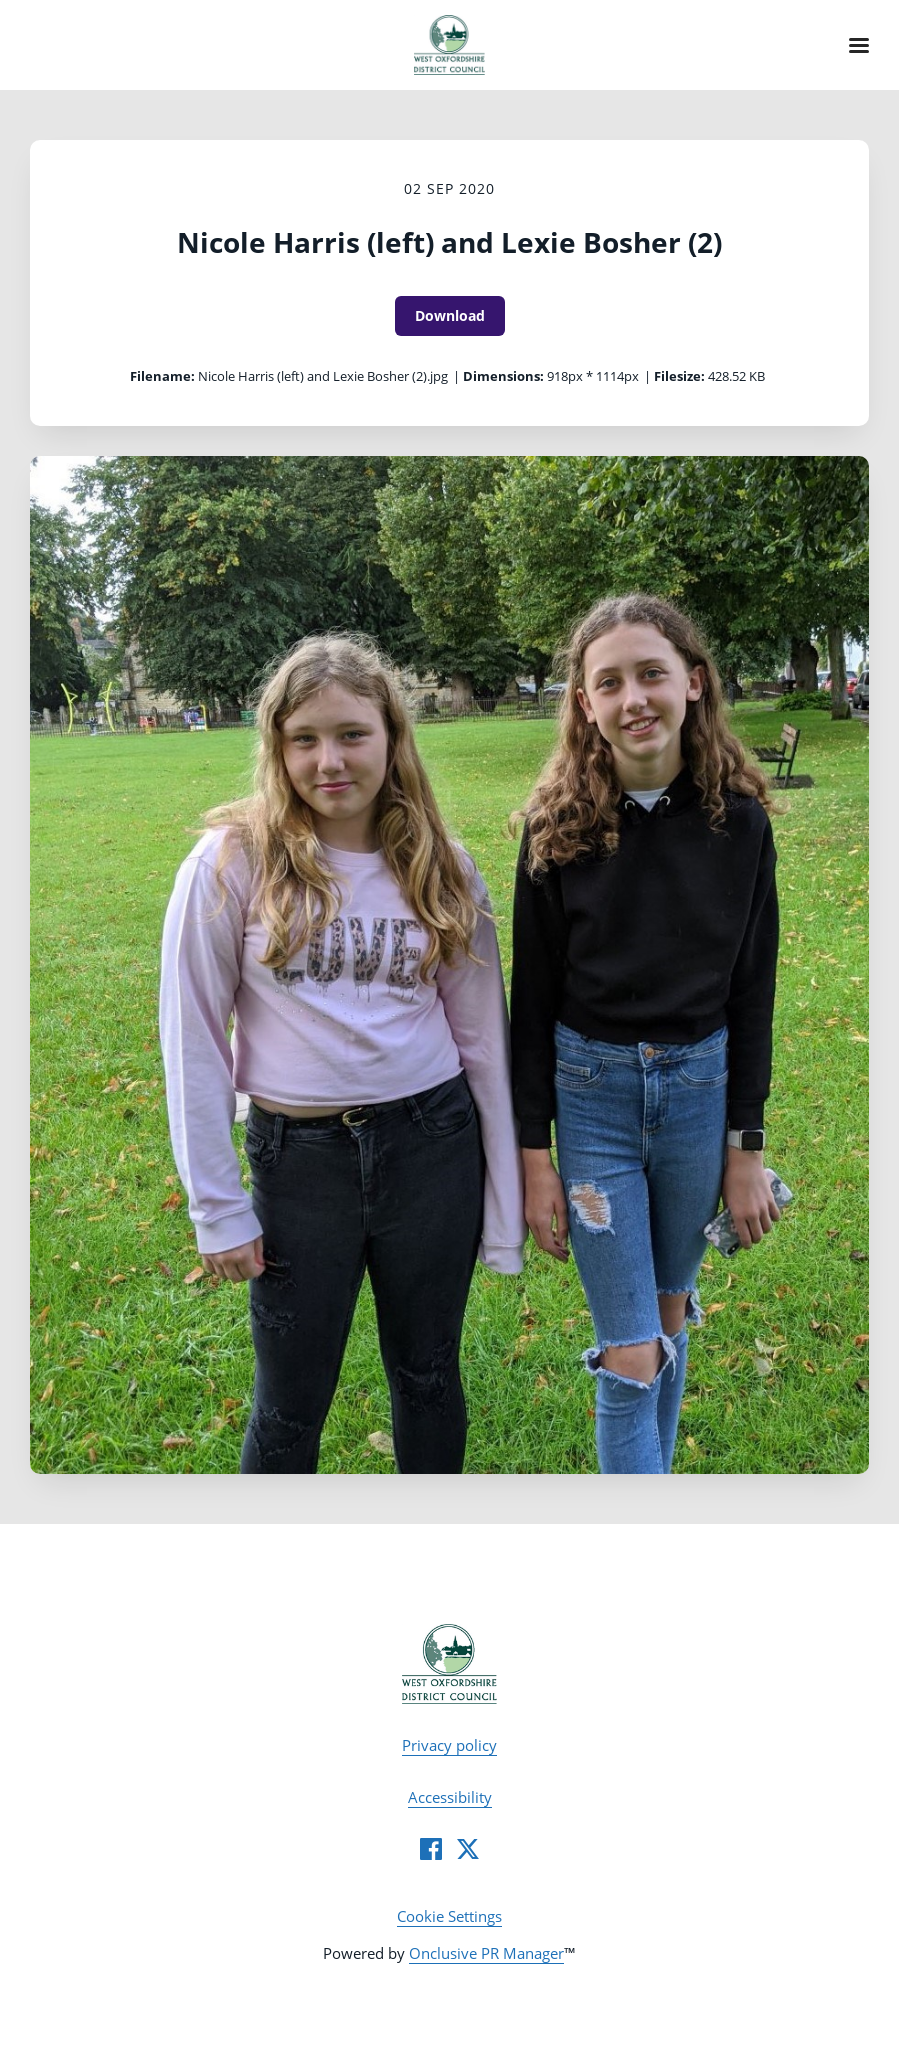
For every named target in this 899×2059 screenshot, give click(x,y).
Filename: (162, 376)
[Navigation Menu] (859, 45)
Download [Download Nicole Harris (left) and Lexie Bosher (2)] (450, 315)
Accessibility (450, 1797)
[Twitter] (468, 1849)
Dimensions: (503, 376)
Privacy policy (449, 1745)
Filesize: (679, 376)
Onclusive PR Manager (486, 1953)
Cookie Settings (449, 1916)
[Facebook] (431, 1849)
